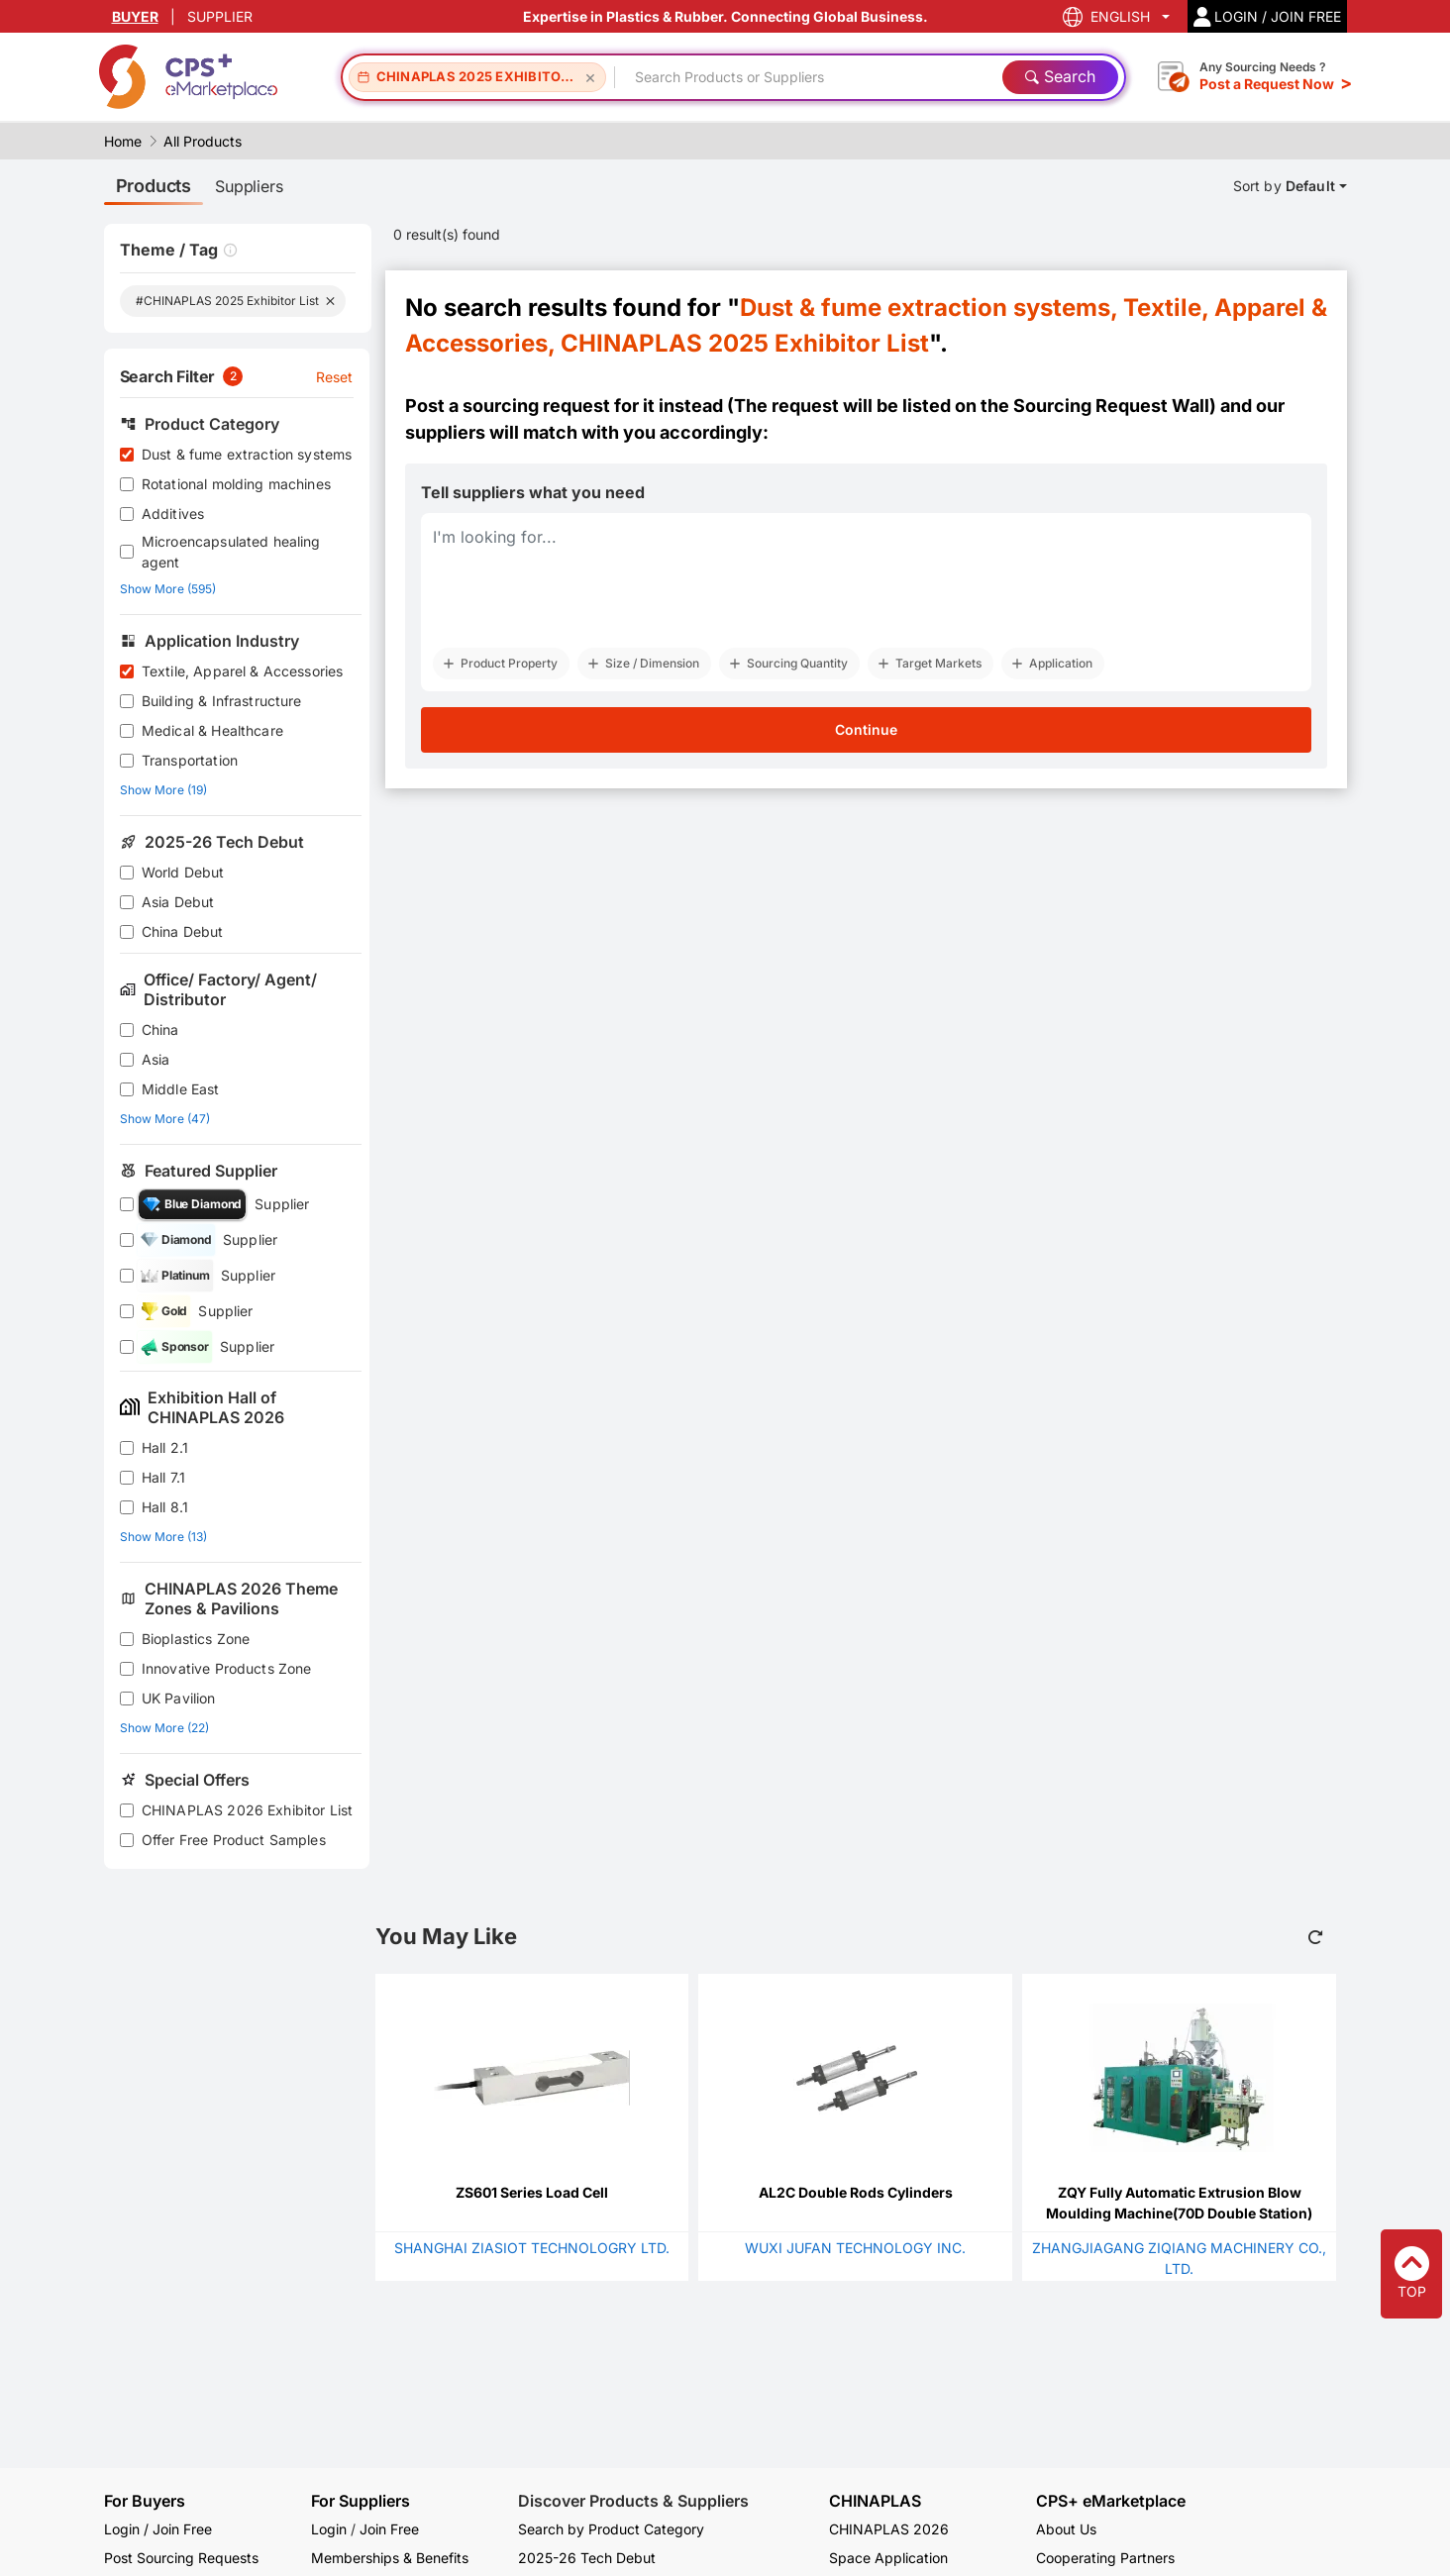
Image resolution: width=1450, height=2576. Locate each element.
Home (123, 141)
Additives (173, 513)
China (160, 1029)
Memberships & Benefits (389, 2557)
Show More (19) (163, 789)
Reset (335, 376)
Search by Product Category (611, 2529)
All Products (202, 141)
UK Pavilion (179, 1698)
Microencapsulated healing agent (231, 551)
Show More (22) (164, 1727)
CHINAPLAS (875, 2501)
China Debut (183, 931)
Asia (156, 1059)
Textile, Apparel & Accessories (243, 671)
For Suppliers (360, 2501)
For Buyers (144, 2501)
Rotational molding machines (236, 483)
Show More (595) (168, 588)
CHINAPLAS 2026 (889, 2529)
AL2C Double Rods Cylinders (856, 2192)
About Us (1066, 2529)
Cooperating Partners (1105, 2557)
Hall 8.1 (165, 1506)
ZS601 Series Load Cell (532, 2192)
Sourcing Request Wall (1111, 405)
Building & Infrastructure (222, 700)
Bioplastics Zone (196, 1638)
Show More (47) (165, 1118)
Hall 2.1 (165, 1447)
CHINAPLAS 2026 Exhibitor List (247, 1810)
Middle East (181, 1089)
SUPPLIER (220, 16)
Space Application (888, 2557)
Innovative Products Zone (227, 1668)
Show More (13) (163, 1536)
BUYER (135, 16)
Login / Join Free (158, 2529)
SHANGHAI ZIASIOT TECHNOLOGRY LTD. (532, 2247)
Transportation (190, 760)
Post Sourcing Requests (181, 2557)
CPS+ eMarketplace (1111, 2501)
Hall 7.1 (163, 1477)
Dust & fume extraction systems (247, 454)
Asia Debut (178, 901)
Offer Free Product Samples (234, 1839)
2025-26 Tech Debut (587, 2557)
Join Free (389, 2529)
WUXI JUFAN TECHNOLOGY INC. (855, 2247)
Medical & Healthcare (212, 730)
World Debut (183, 872)
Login (329, 2529)
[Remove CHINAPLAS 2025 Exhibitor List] (589, 77)
